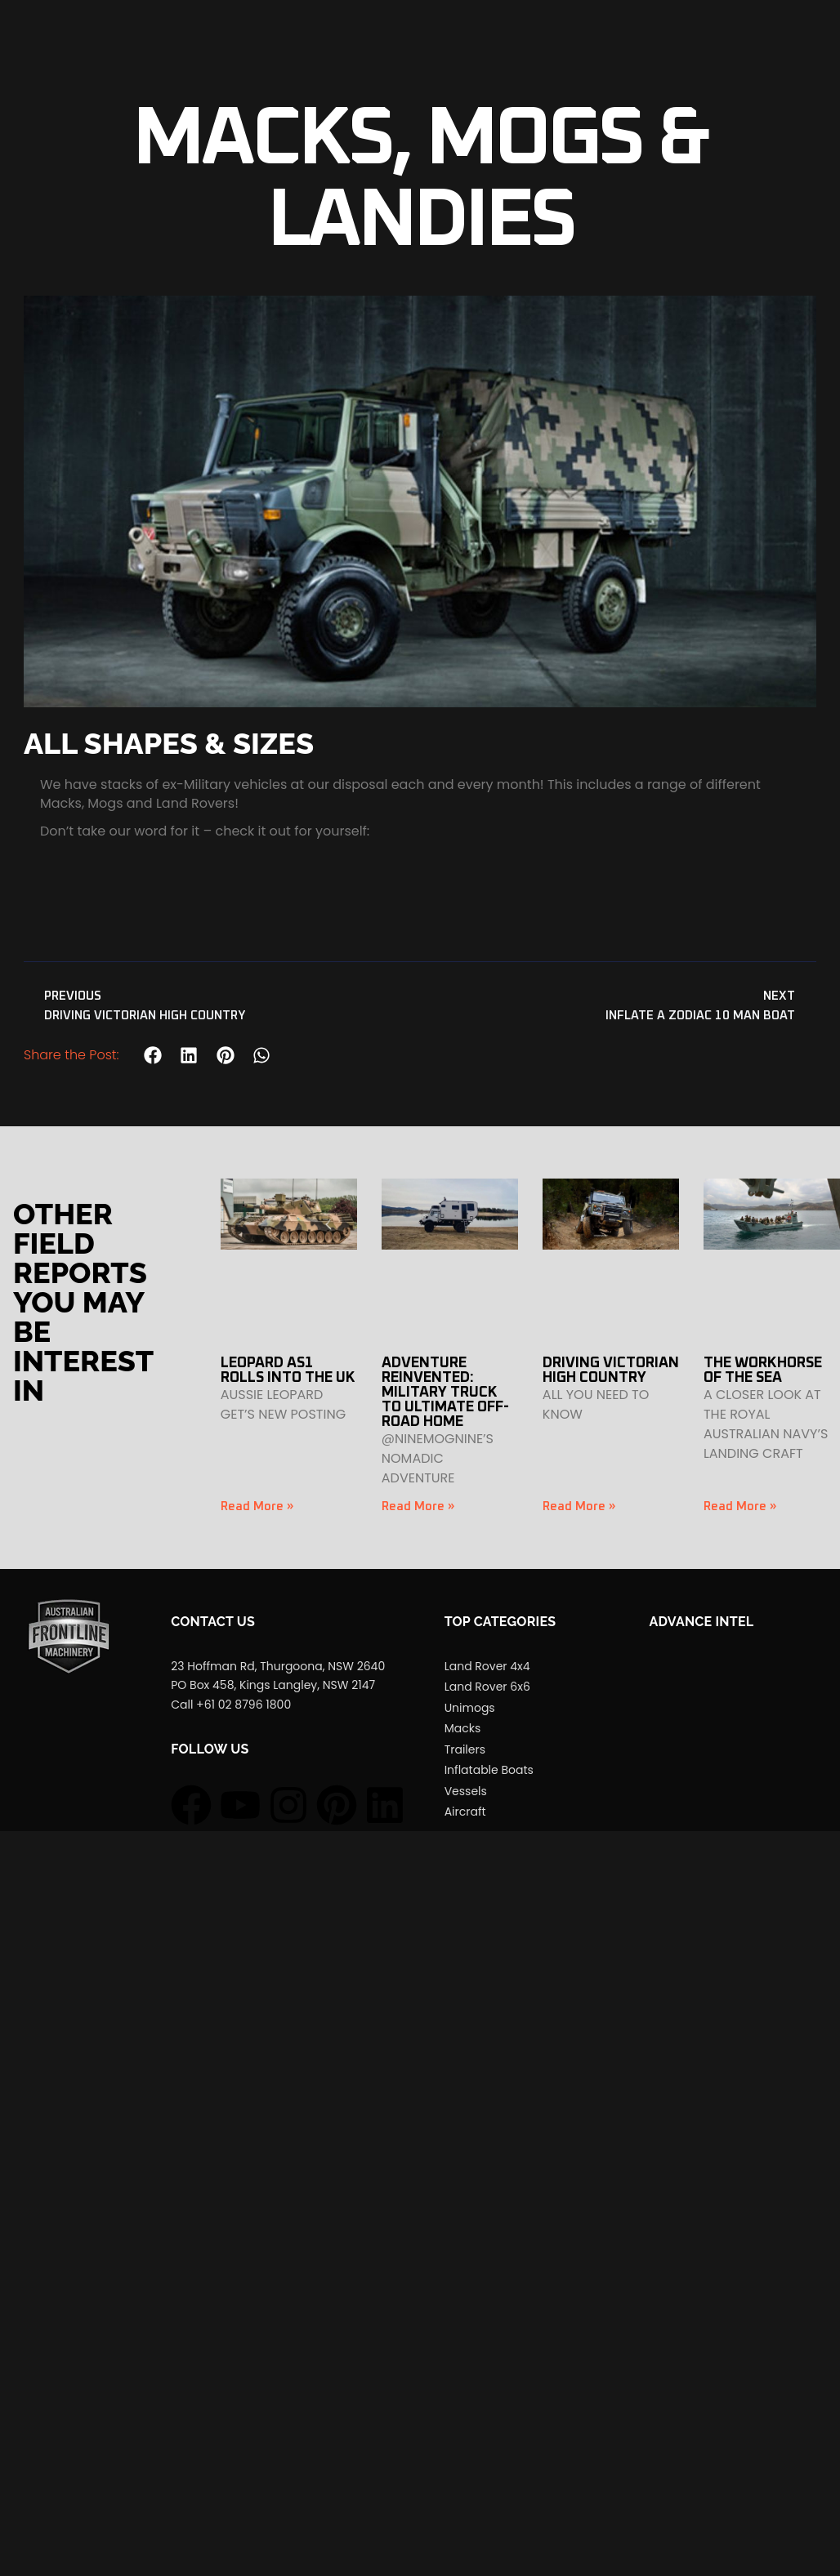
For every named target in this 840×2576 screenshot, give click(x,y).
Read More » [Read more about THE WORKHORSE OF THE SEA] (740, 1506)
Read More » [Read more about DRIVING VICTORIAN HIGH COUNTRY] (579, 1506)
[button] (152, 1054)
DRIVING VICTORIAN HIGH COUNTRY (611, 1370)
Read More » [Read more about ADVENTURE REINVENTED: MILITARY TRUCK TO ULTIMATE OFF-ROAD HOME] (418, 1506)
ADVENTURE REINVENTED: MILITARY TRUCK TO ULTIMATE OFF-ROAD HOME (445, 1392)
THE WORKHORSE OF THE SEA (763, 1370)
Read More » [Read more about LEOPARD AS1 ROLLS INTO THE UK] (257, 1506)
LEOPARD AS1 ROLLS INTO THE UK (288, 1370)
